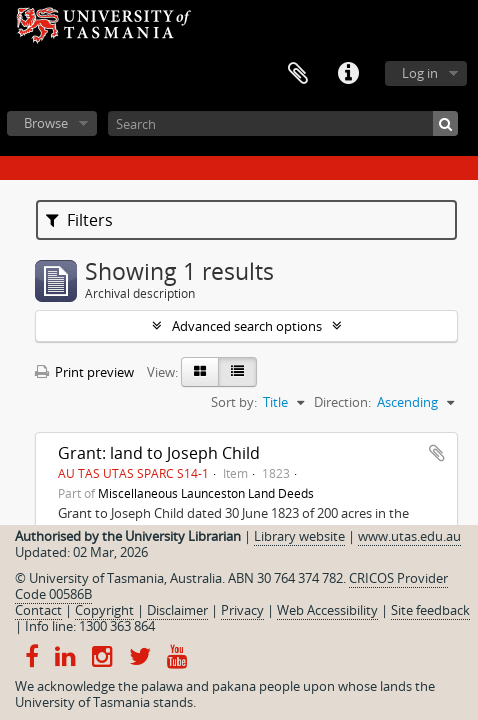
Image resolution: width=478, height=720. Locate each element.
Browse (46, 123)
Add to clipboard (437, 453)
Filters (79, 220)
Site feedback (430, 610)
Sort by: (234, 402)
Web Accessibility (327, 610)
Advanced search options (247, 326)
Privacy (242, 610)
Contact (38, 610)
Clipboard (298, 74)
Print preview (84, 372)
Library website (299, 536)
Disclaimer (177, 610)
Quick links (348, 74)
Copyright (104, 610)
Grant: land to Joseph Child (159, 453)
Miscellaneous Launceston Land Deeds (206, 493)
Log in (420, 73)
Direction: (342, 402)
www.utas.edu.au (409, 536)
